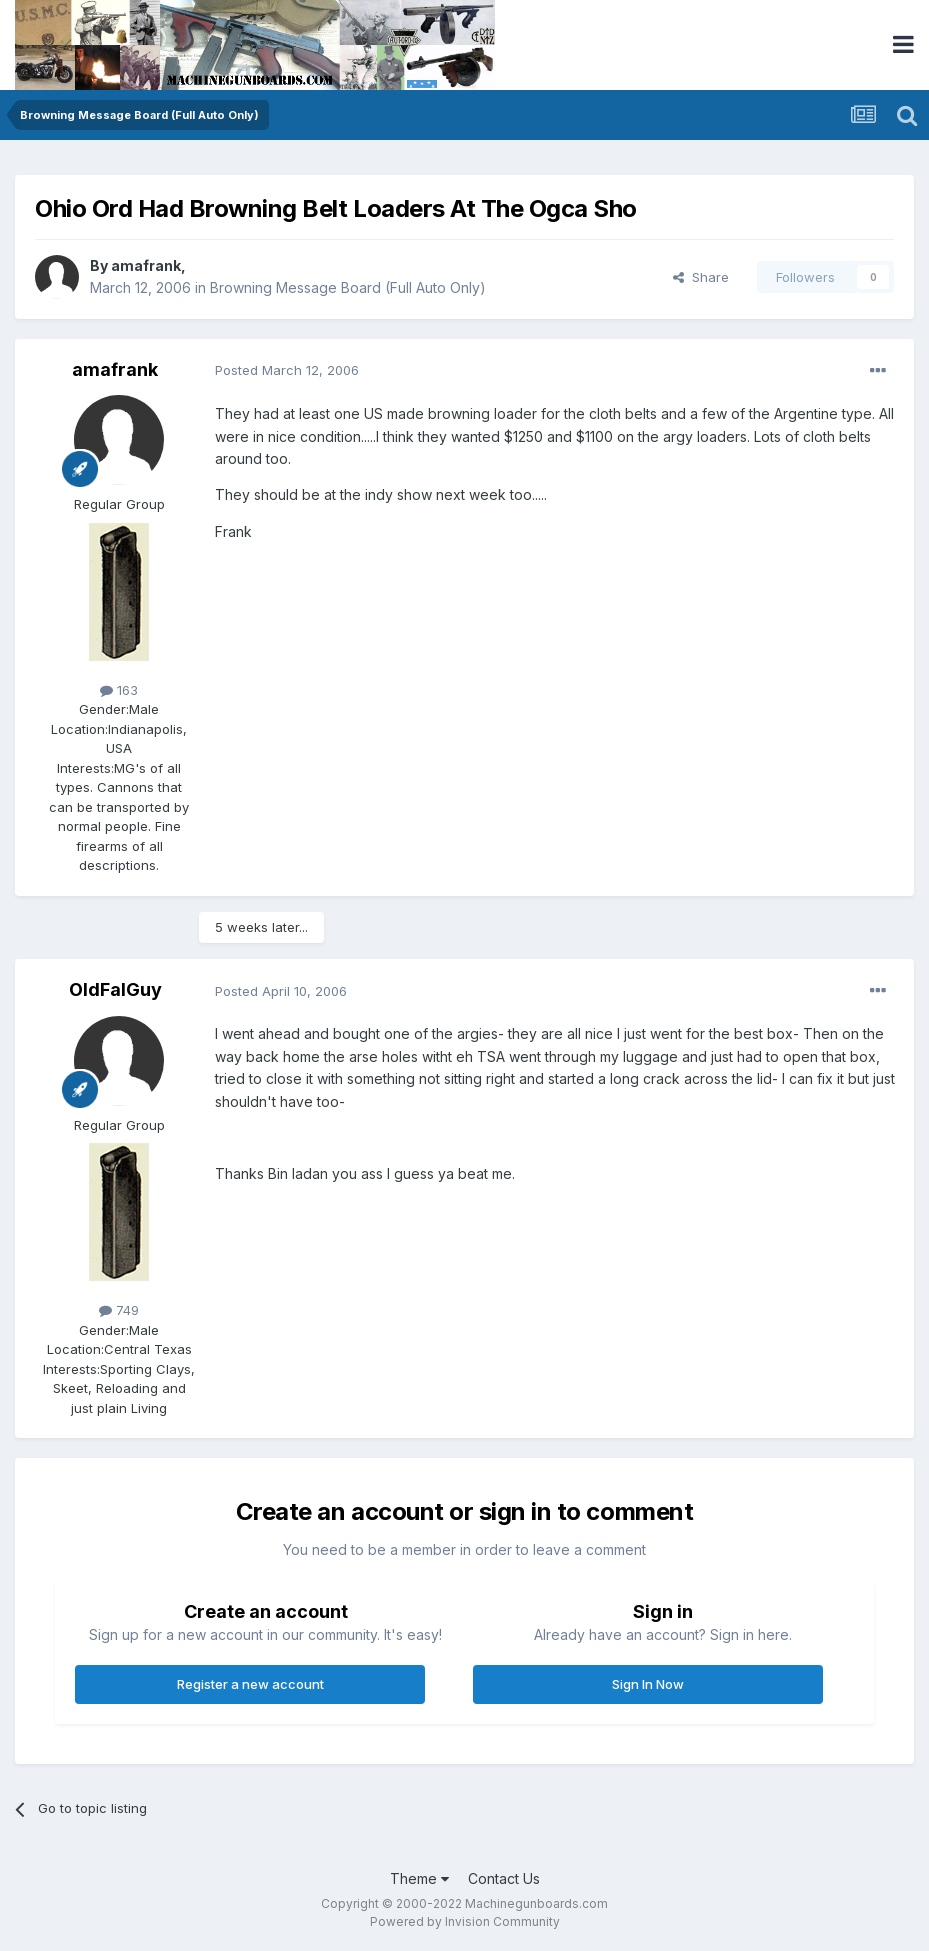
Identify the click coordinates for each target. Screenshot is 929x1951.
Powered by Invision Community (465, 1921)
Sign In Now (648, 1684)
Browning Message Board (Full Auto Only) (348, 287)
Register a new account (250, 1684)
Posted (287, 370)
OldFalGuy (115, 989)
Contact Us (504, 1878)
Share (701, 277)
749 (119, 1310)
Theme (419, 1878)
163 (119, 690)
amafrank (146, 265)
